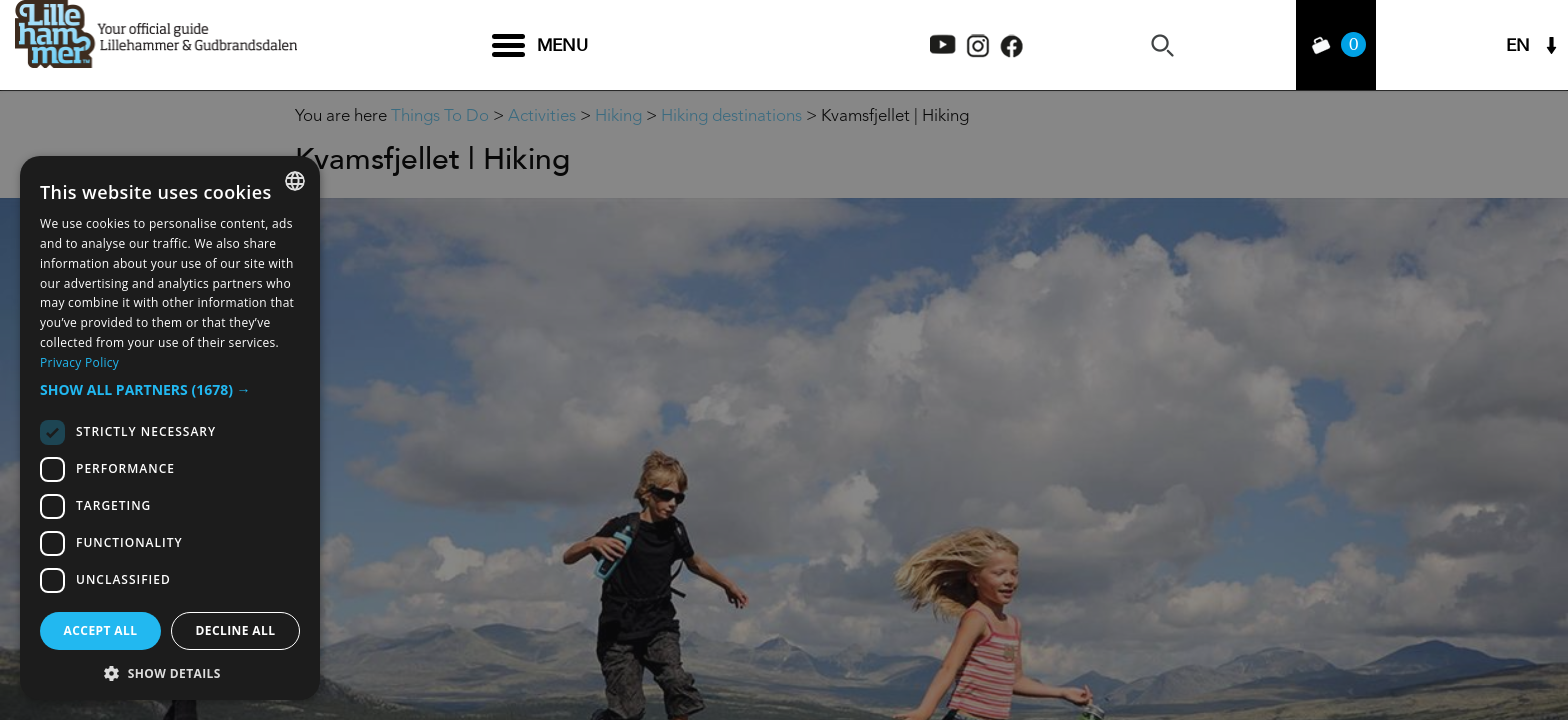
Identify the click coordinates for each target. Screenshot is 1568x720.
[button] (170, 390)
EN (1518, 45)
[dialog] (170, 428)
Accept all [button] (101, 630)
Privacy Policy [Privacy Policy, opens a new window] (79, 362)
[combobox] (295, 181)
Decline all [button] (236, 630)
